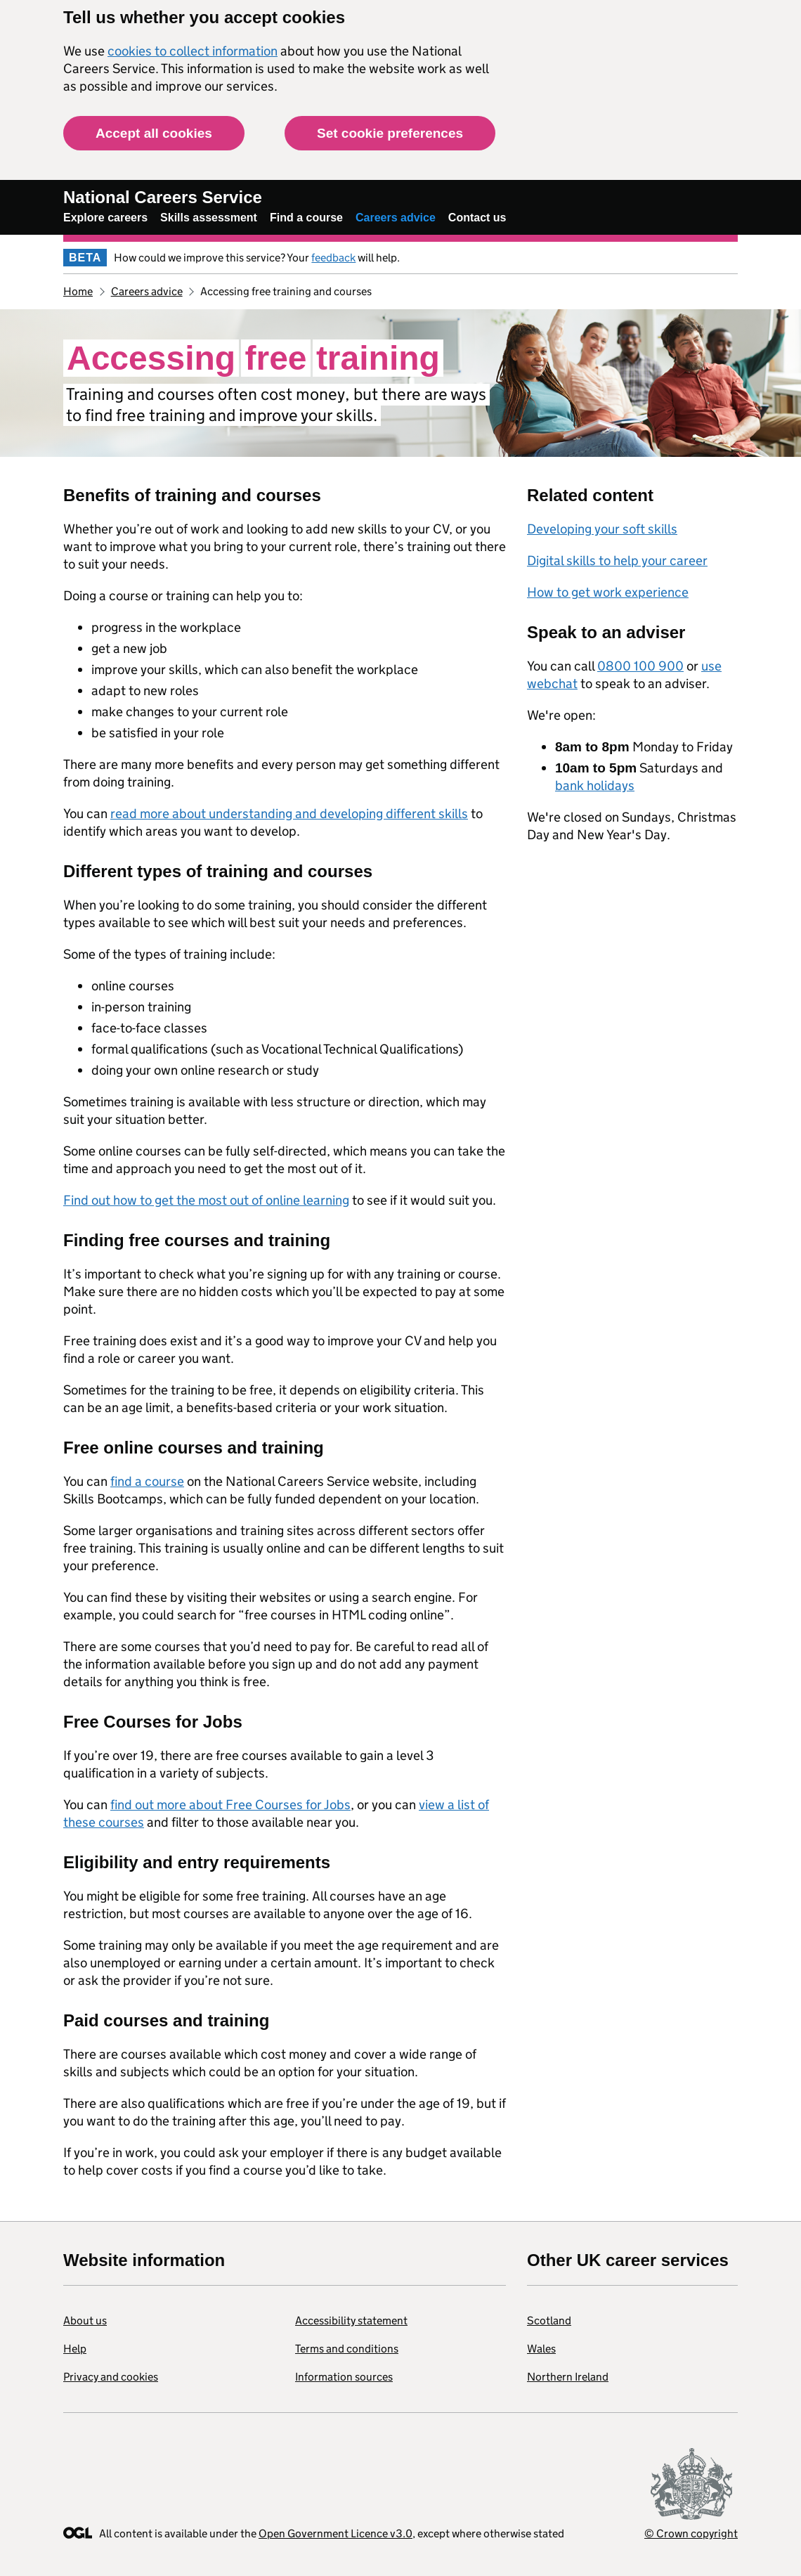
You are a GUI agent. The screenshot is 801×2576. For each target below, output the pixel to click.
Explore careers (105, 218)
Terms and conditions (346, 2348)
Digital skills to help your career (617, 560)
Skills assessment (208, 218)
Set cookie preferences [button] (390, 133)
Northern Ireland (567, 2376)
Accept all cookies (154, 133)
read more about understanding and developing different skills (289, 813)
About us (85, 2320)
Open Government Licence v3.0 (335, 2533)
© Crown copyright (691, 2533)
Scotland (549, 2320)
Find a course (306, 218)
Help (74, 2348)
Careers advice (396, 218)
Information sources (344, 2376)
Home (78, 291)
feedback (333, 257)
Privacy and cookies (110, 2376)
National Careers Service (162, 197)
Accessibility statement (351, 2320)
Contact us (477, 218)
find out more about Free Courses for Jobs (230, 1805)
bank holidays (594, 785)
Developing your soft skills (602, 529)
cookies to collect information (193, 51)
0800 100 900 (640, 666)
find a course (147, 1481)
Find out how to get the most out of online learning (206, 1200)
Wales (541, 2348)
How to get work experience (608, 592)
